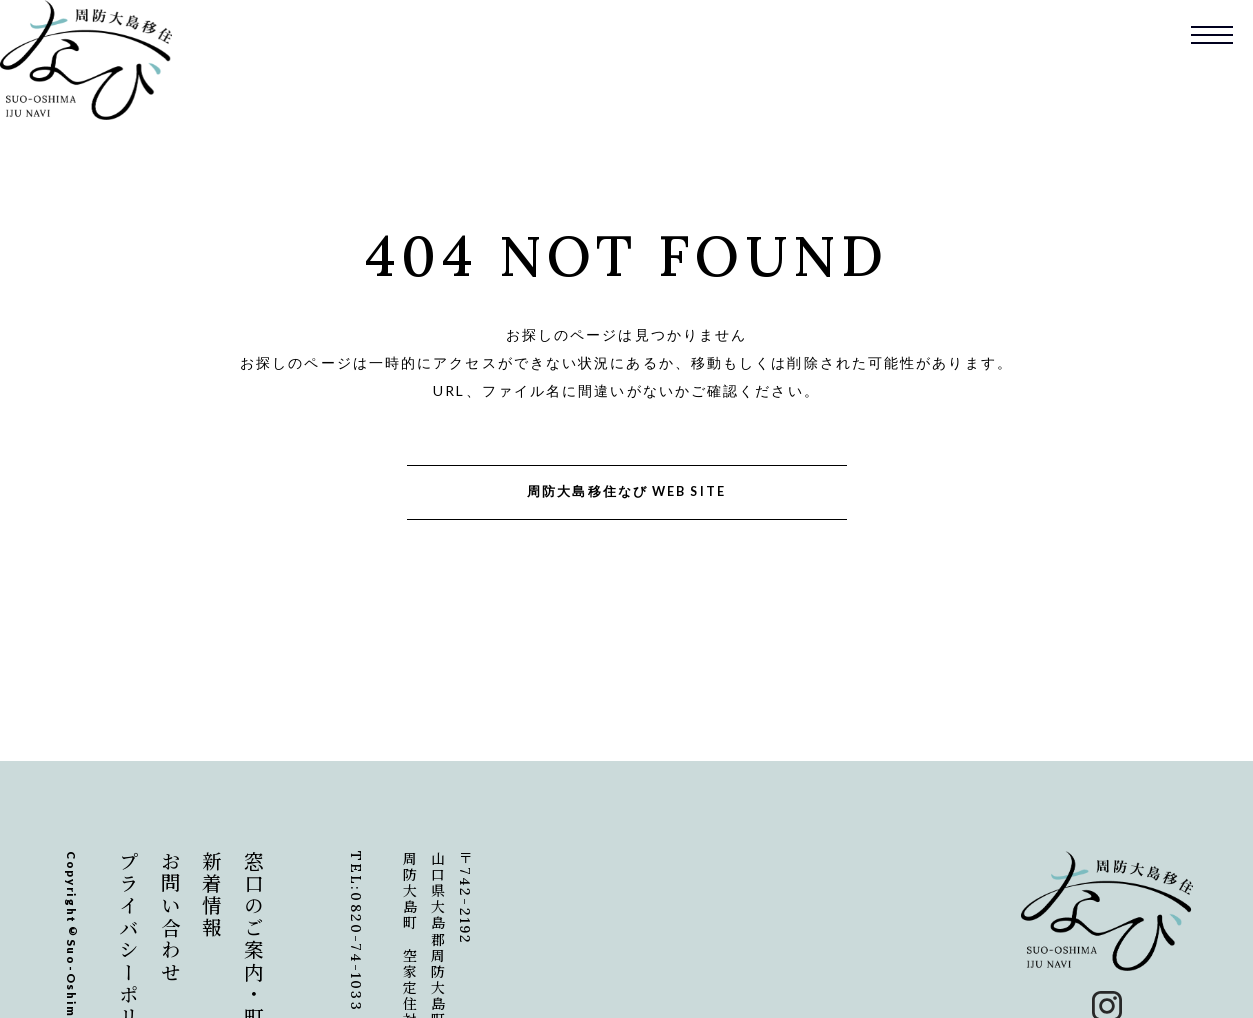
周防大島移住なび (86, 60)
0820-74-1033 (356, 951)
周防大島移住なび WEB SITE (626, 491)
